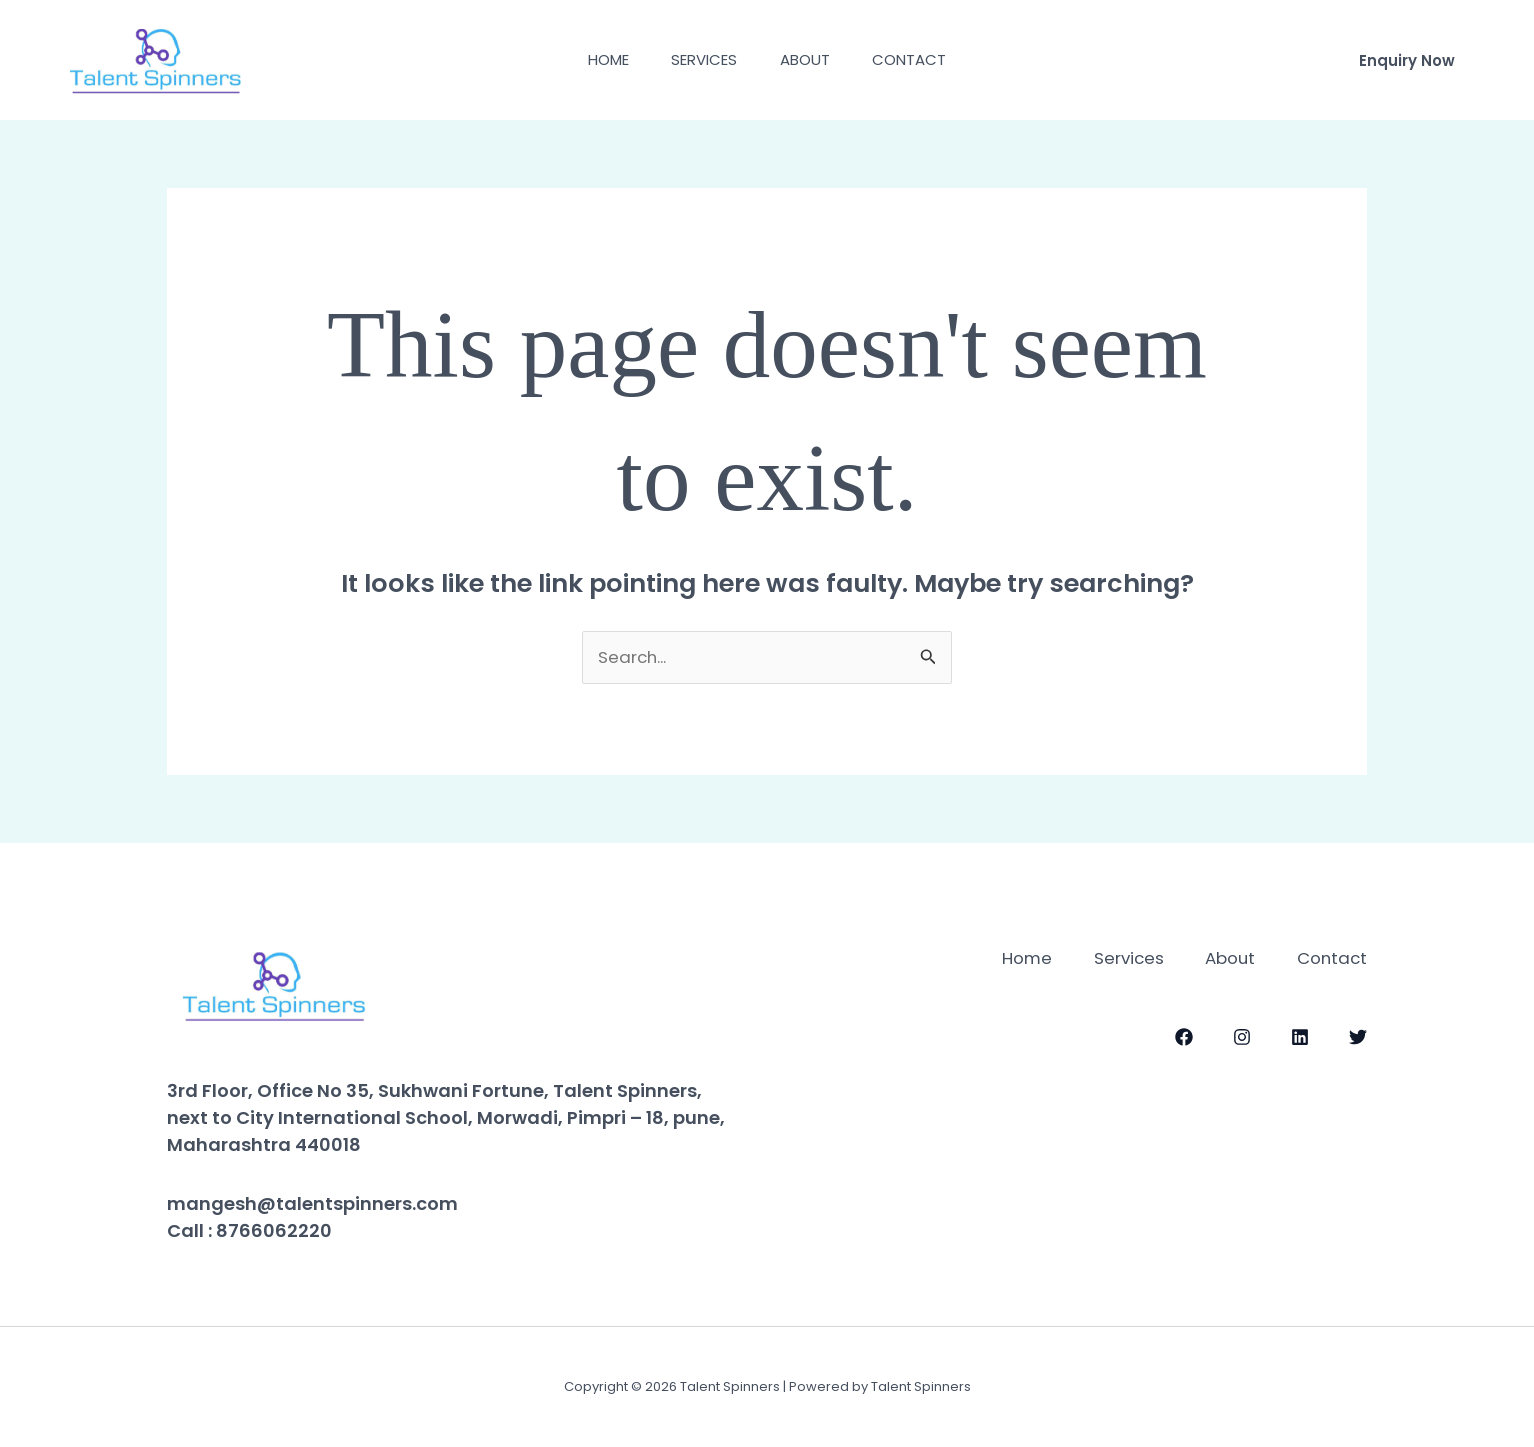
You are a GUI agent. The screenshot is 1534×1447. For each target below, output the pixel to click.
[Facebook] (1184, 1036)
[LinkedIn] (1300, 1036)
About (809, 59)
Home (597, 59)
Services (701, 59)
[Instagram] (1242, 1036)
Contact (921, 59)
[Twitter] (1358, 1036)
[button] (1407, 60)
